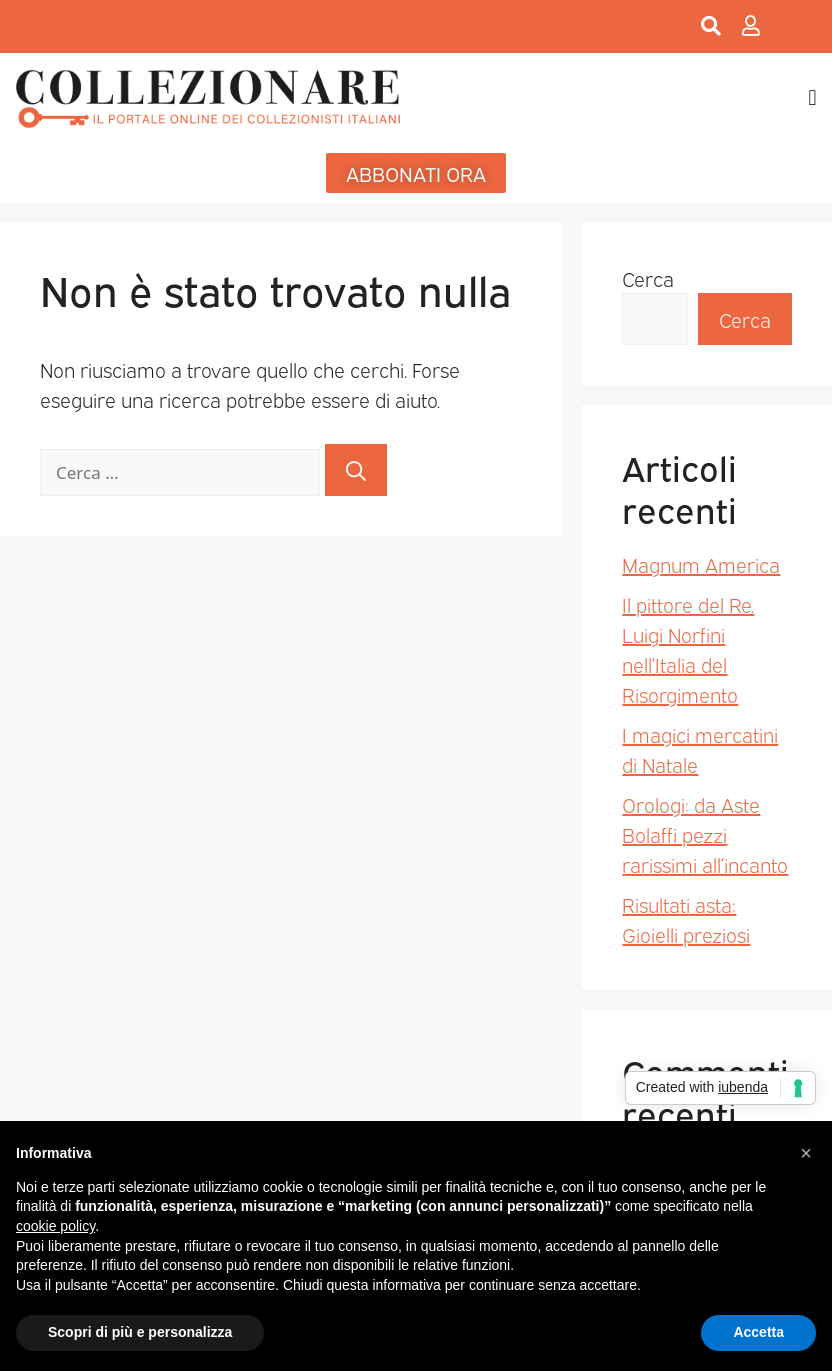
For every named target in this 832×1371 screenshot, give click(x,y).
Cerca (648, 278)
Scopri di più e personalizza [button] (140, 1332)
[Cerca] (356, 470)
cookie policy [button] (55, 1226)
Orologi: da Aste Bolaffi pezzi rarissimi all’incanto (705, 834)
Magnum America (701, 564)
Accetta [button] (758, 1332)
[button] (812, 98)
